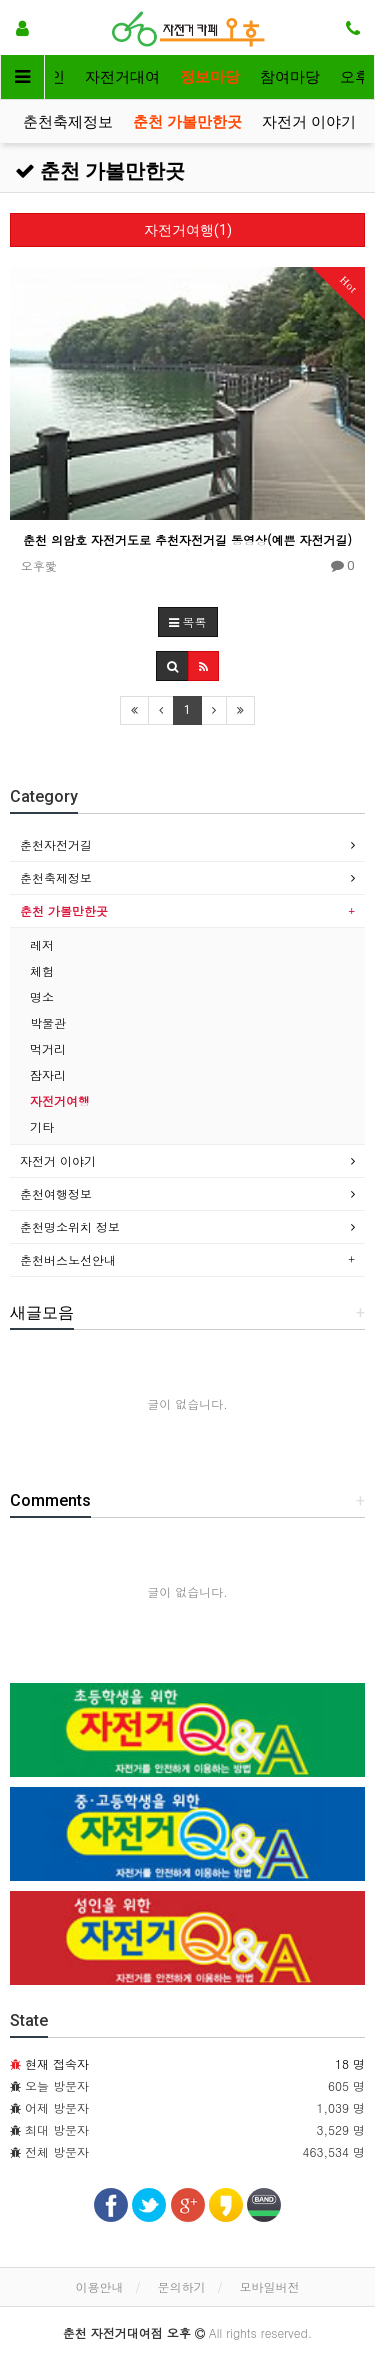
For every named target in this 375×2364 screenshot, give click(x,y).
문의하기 (182, 2286)
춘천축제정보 (68, 122)
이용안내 (99, 2286)
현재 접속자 (57, 2063)
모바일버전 (270, 2286)
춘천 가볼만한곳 (187, 122)
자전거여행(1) (188, 230)
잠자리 (48, 1074)
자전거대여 (122, 77)
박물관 (48, 1022)
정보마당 (210, 77)
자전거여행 (60, 1100)
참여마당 (290, 77)
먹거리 (48, 1048)
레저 (42, 944)
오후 (355, 77)
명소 (42, 996)
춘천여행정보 (56, 1193)
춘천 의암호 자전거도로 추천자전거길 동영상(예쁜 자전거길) (187, 539)
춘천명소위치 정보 (70, 1226)
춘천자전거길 (56, 844)
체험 (42, 970)
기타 (42, 1126)
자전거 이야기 (309, 122)
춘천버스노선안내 (68, 1259)
